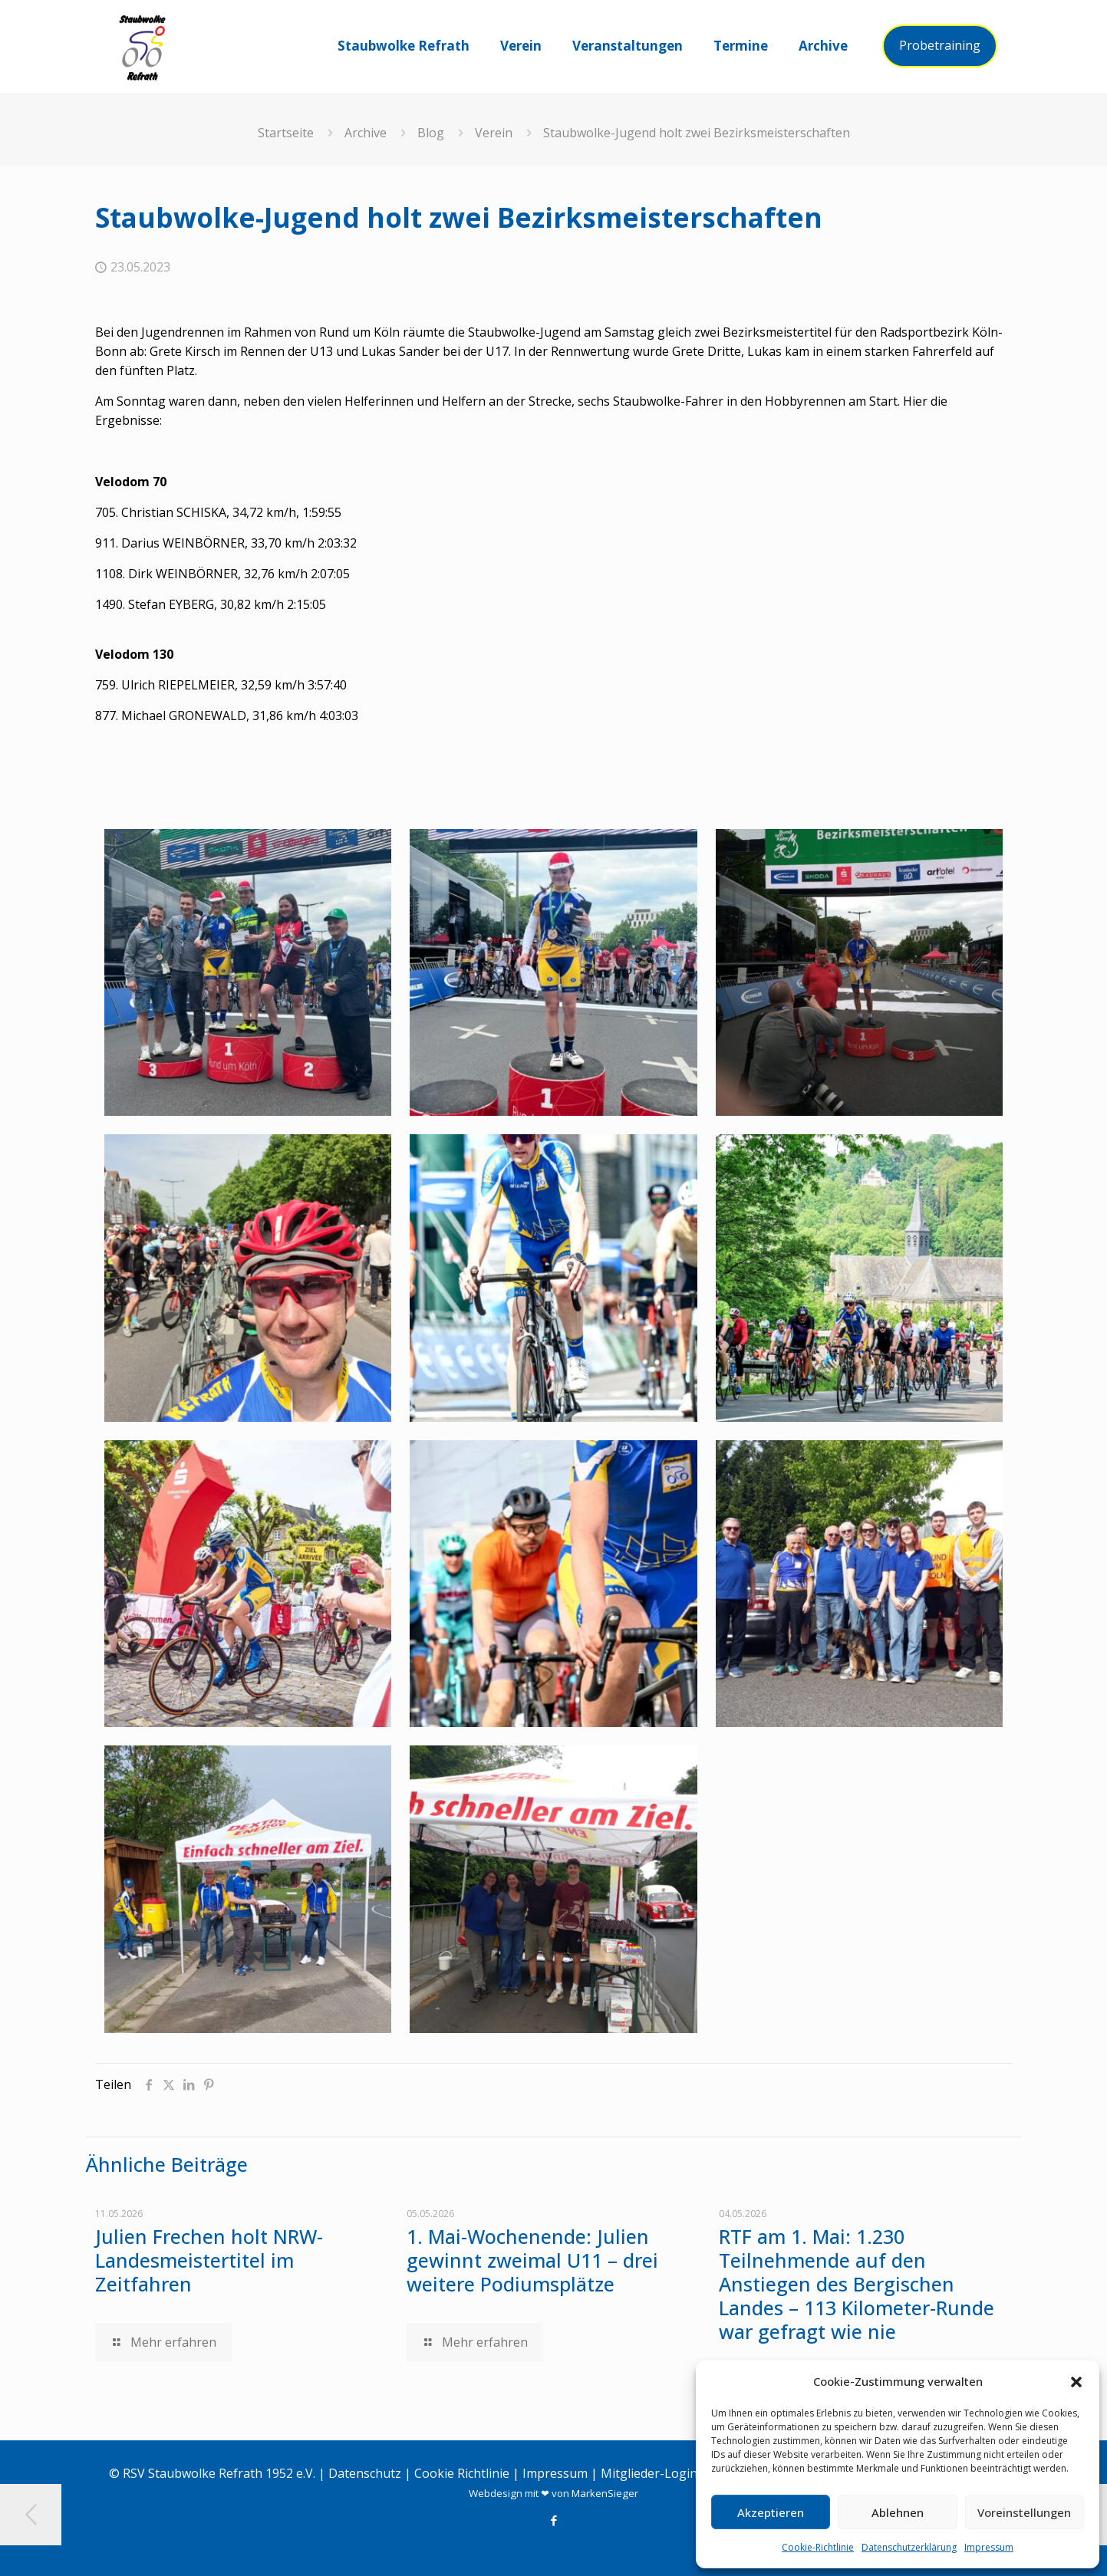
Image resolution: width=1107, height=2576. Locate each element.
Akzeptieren (770, 2512)
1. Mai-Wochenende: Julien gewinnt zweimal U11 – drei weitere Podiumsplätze (532, 2260)
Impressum (988, 2547)
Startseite (286, 132)
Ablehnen (897, 2512)
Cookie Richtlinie (461, 2473)
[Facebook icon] (553, 2520)
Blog (430, 132)
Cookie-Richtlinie (818, 2547)
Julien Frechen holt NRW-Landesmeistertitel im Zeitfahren (209, 2260)
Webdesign (495, 2493)
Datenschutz (364, 2473)
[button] (1076, 2382)
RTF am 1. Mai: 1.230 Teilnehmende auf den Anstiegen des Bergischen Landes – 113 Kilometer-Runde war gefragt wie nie (856, 2283)
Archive (365, 132)
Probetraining (939, 45)
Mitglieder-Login (649, 2473)
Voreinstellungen (1024, 2512)
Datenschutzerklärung (909, 2547)
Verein (493, 132)
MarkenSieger (605, 2493)
